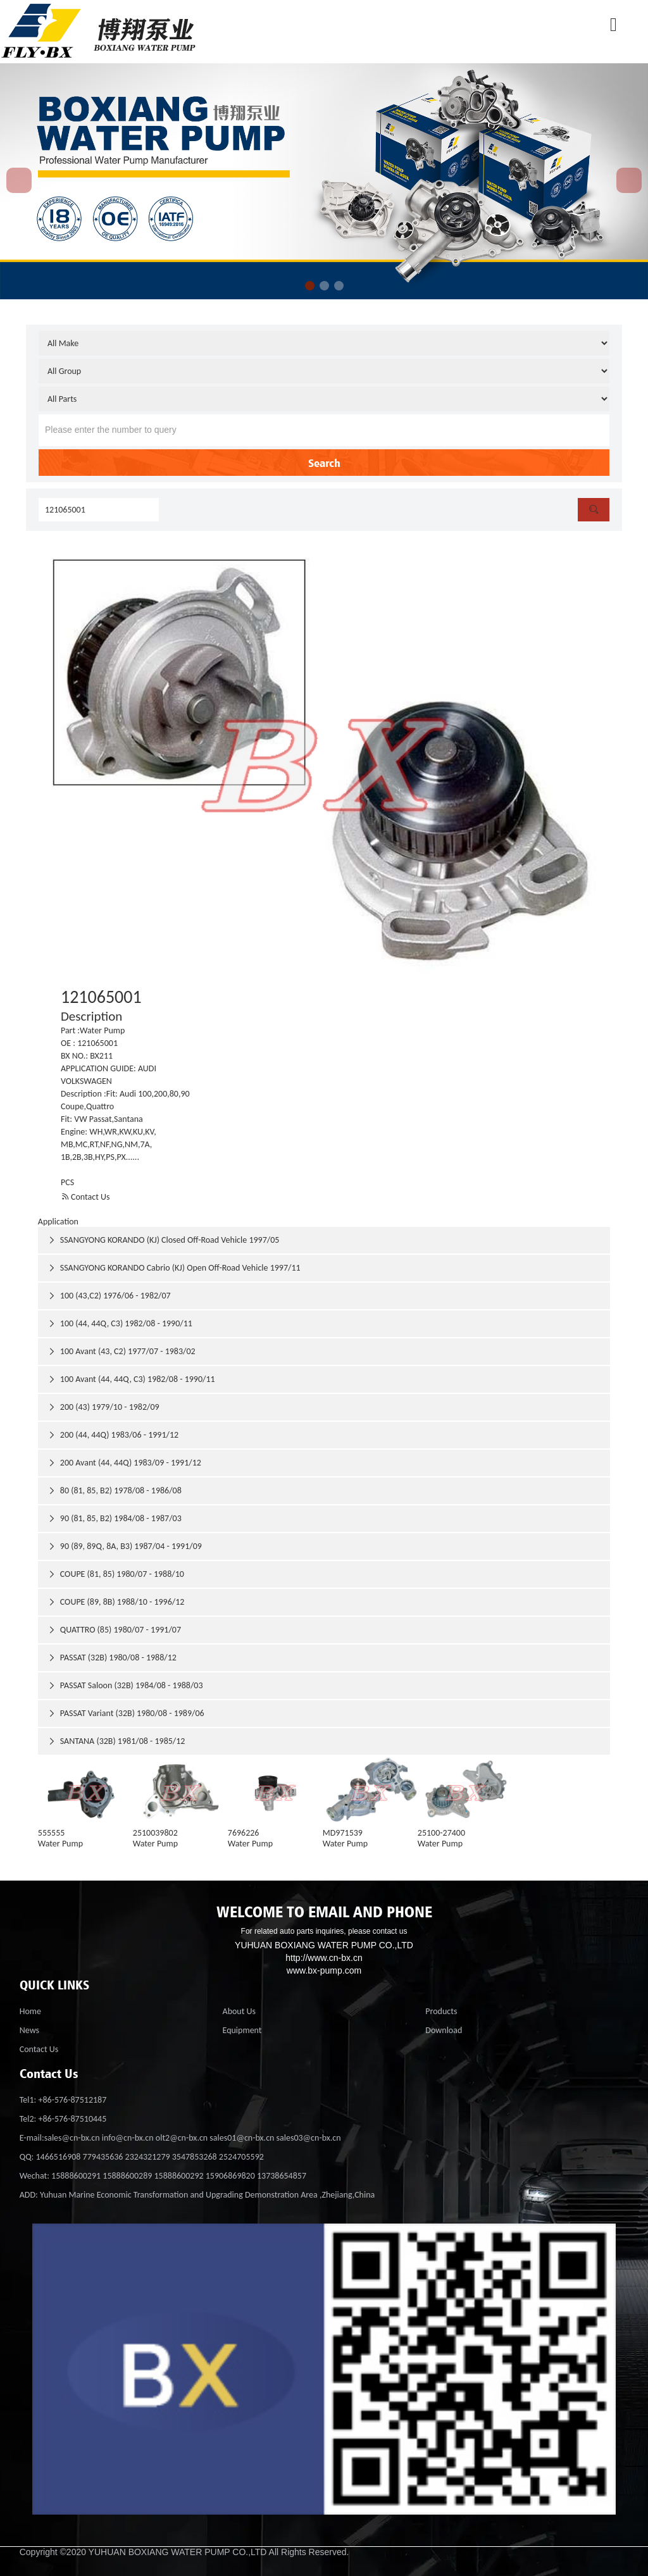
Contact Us (85, 1197)
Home (30, 2011)
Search (324, 463)
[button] (310, 285)
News (29, 2030)
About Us (239, 2011)
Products (441, 2011)
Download (443, 2030)
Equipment (242, 2030)
